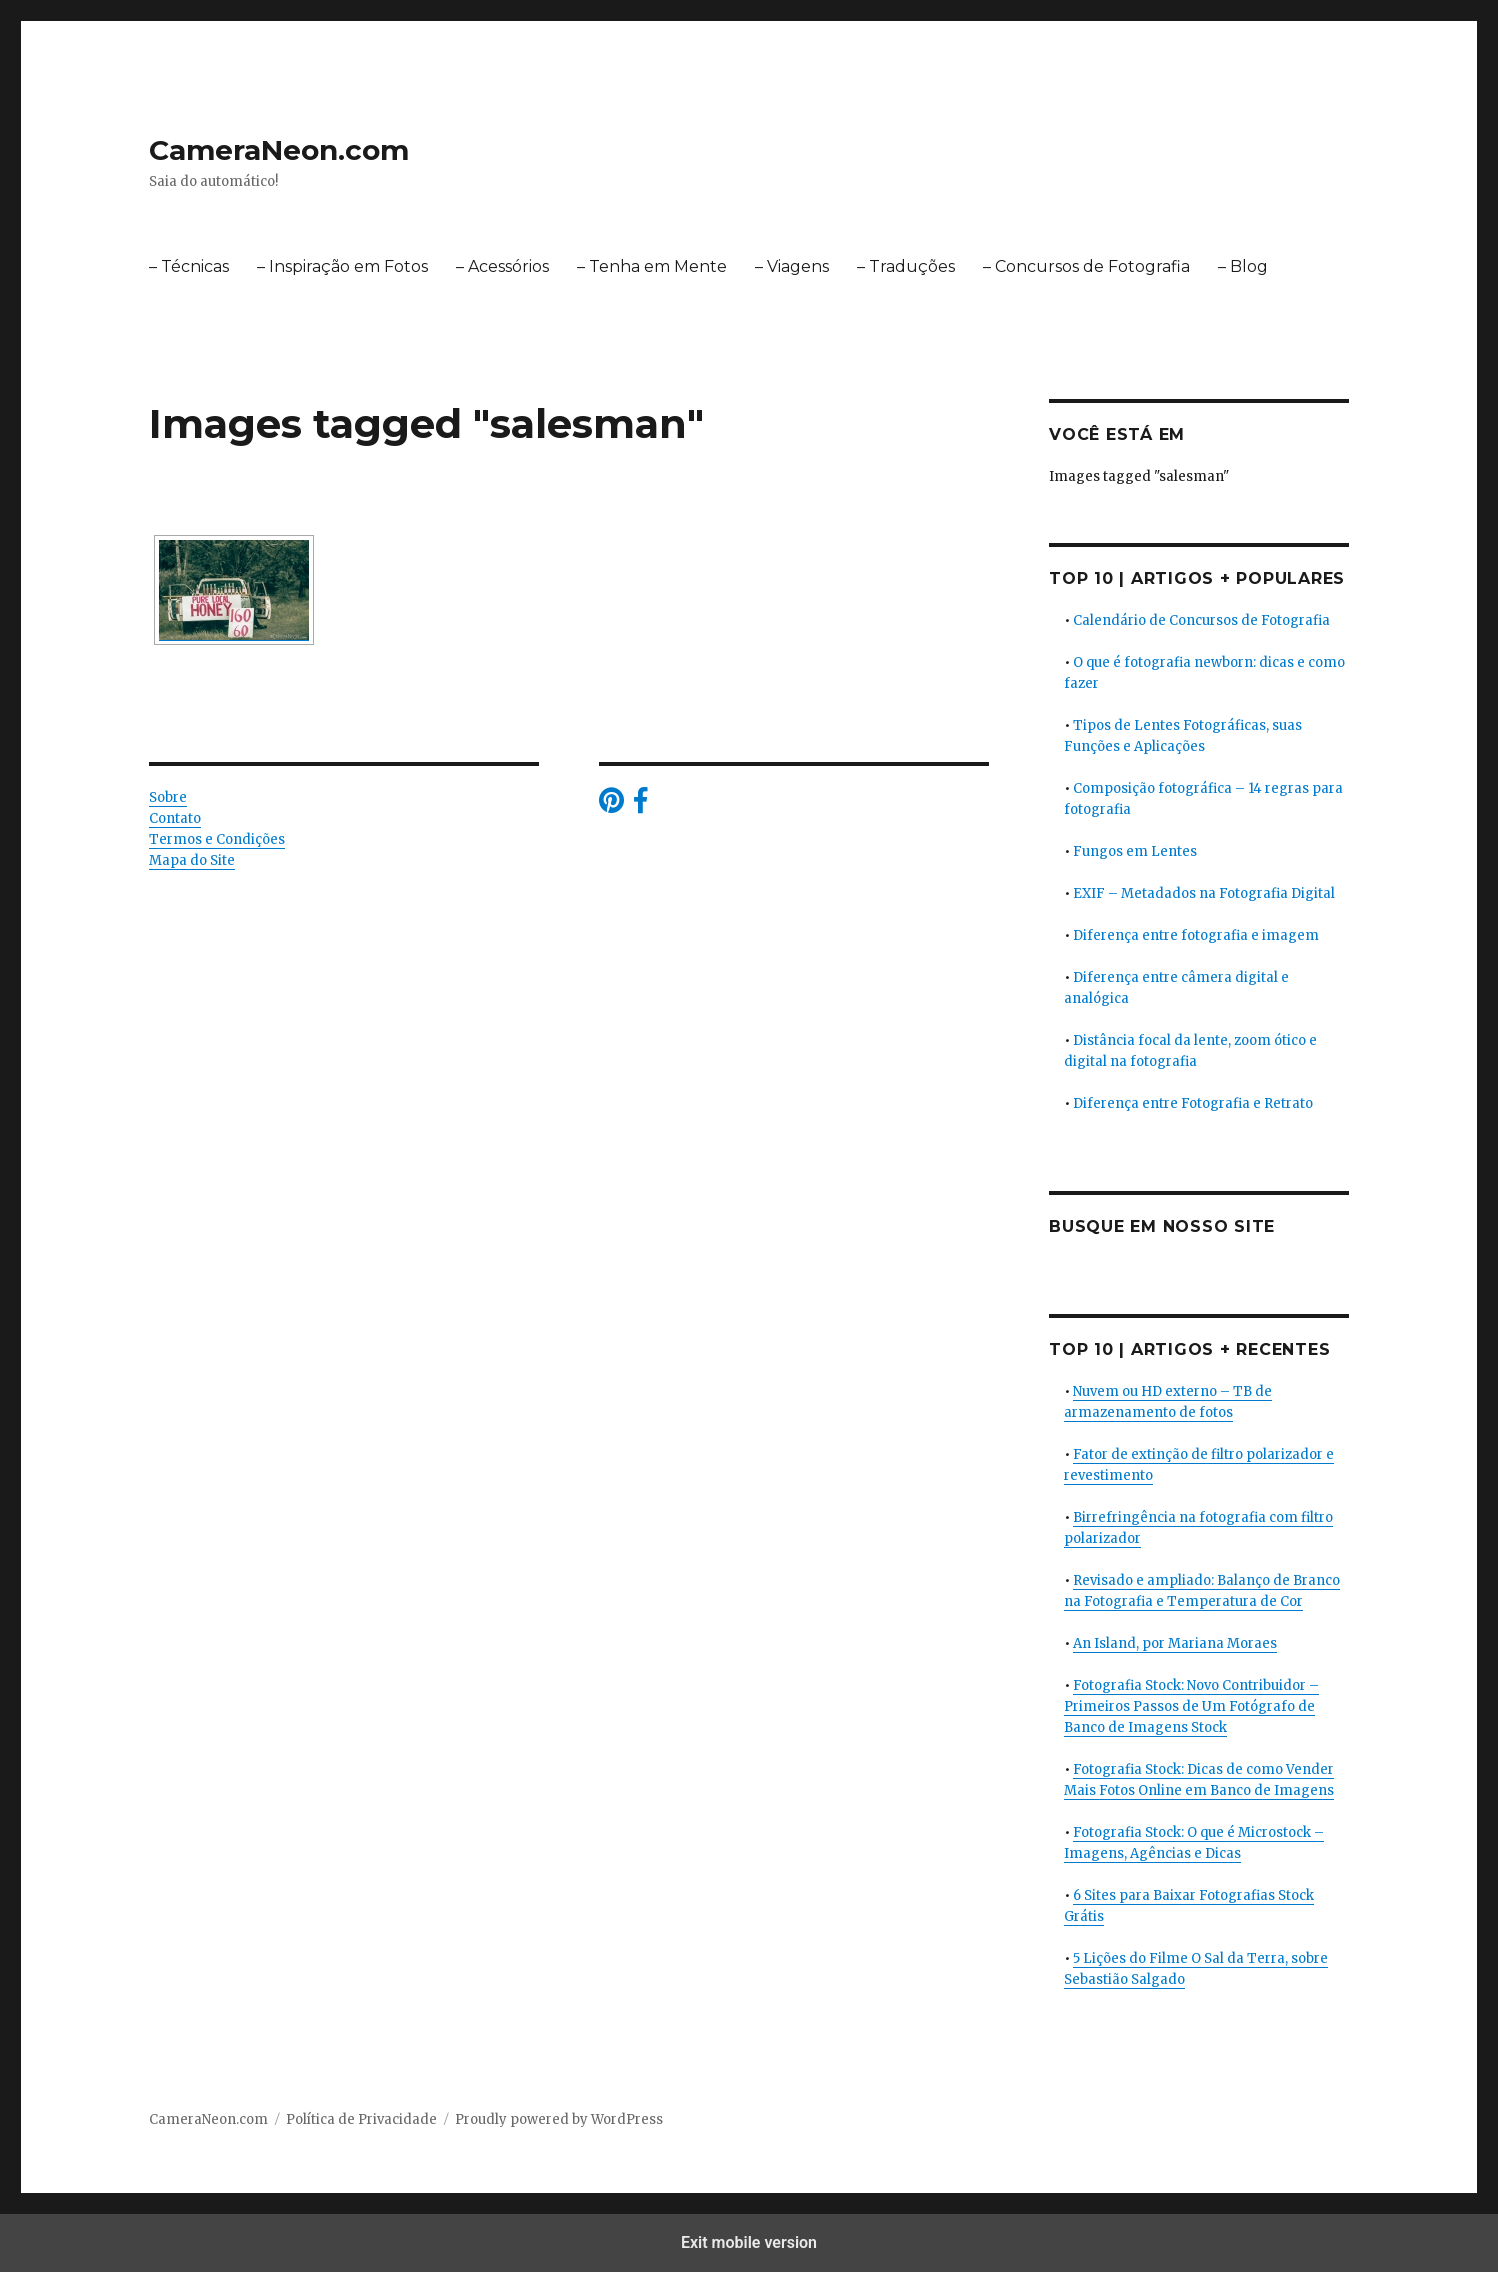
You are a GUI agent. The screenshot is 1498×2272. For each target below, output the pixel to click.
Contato (175, 818)
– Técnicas (189, 266)
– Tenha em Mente (652, 266)
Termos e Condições (217, 839)
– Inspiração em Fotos (342, 266)
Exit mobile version (749, 2242)
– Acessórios (502, 266)
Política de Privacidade (361, 2119)
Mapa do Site (192, 860)
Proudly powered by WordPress (559, 2119)
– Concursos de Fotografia (1086, 266)
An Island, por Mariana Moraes (1175, 1643)
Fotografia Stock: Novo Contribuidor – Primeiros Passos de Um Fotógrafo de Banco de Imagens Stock (1191, 1706)
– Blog (1243, 266)
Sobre (168, 797)
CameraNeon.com (279, 150)
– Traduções (906, 266)
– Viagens (792, 266)
